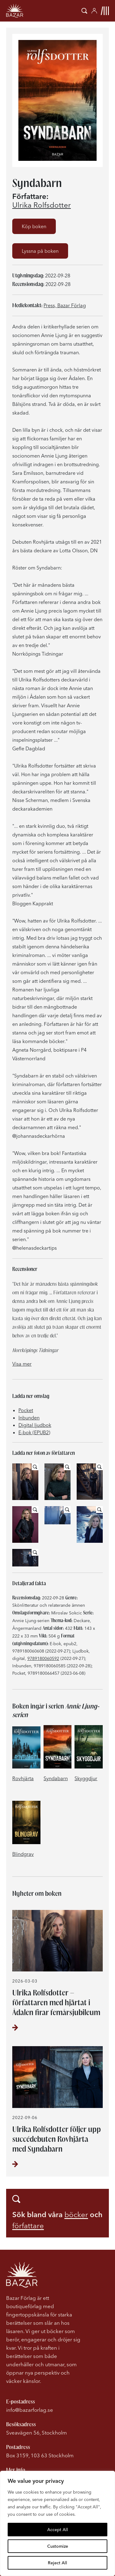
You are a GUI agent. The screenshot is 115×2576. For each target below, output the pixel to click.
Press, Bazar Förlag (65, 305)
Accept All (57, 2529)
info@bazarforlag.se (29, 2410)
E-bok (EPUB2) (34, 1432)
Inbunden (29, 1418)
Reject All (57, 2563)
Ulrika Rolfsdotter (41, 205)
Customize (57, 2546)
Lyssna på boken (40, 251)
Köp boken (34, 226)
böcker (76, 2214)
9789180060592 (43, 1658)
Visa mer (22, 1364)
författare (28, 2225)
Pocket (25, 1410)
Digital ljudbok (34, 1425)
